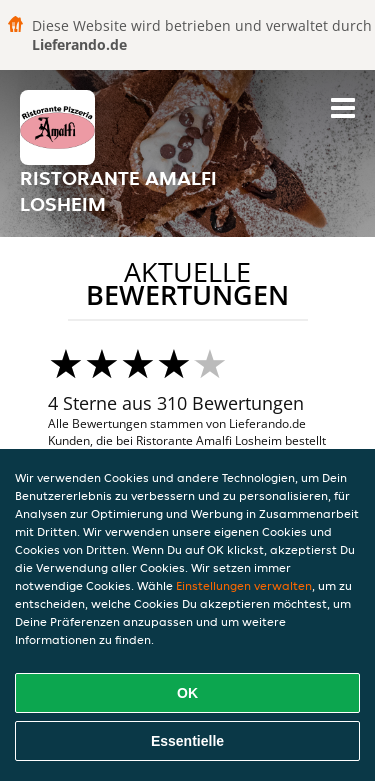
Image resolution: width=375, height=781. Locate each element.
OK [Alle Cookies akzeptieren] (187, 693)
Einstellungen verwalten (244, 585)
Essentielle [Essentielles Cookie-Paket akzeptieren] (187, 741)
